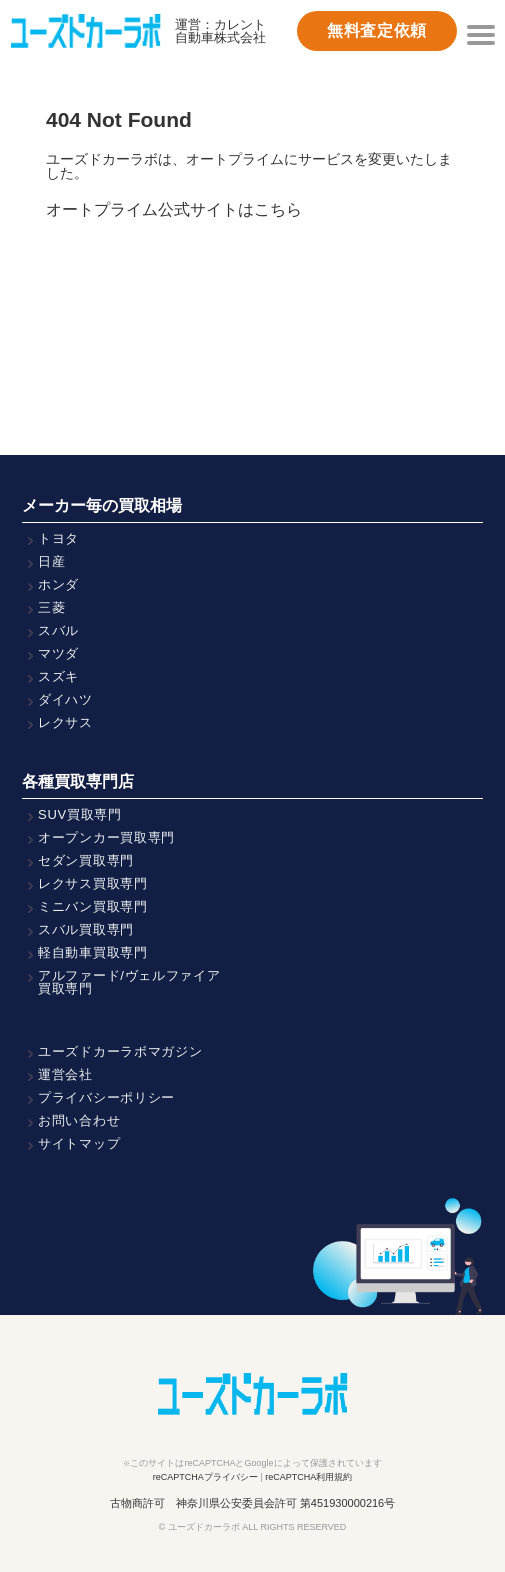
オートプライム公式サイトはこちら (174, 209)
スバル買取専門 (86, 929)
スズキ (58, 676)
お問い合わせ (79, 1120)
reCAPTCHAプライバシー (205, 1477)
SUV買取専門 (80, 814)
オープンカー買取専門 (106, 837)
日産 (51, 561)
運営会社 (65, 1074)
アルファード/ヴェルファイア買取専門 (129, 982)
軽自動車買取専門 (93, 952)
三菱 (51, 607)
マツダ (58, 653)
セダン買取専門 (86, 860)
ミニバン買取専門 (93, 906)
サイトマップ (79, 1143)
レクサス (65, 722)
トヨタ (58, 538)
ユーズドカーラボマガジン (120, 1051)
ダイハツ (65, 699)
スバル (58, 630)
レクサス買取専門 (93, 883)
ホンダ (58, 584)
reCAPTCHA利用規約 (308, 1477)
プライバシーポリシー (106, 1097)
